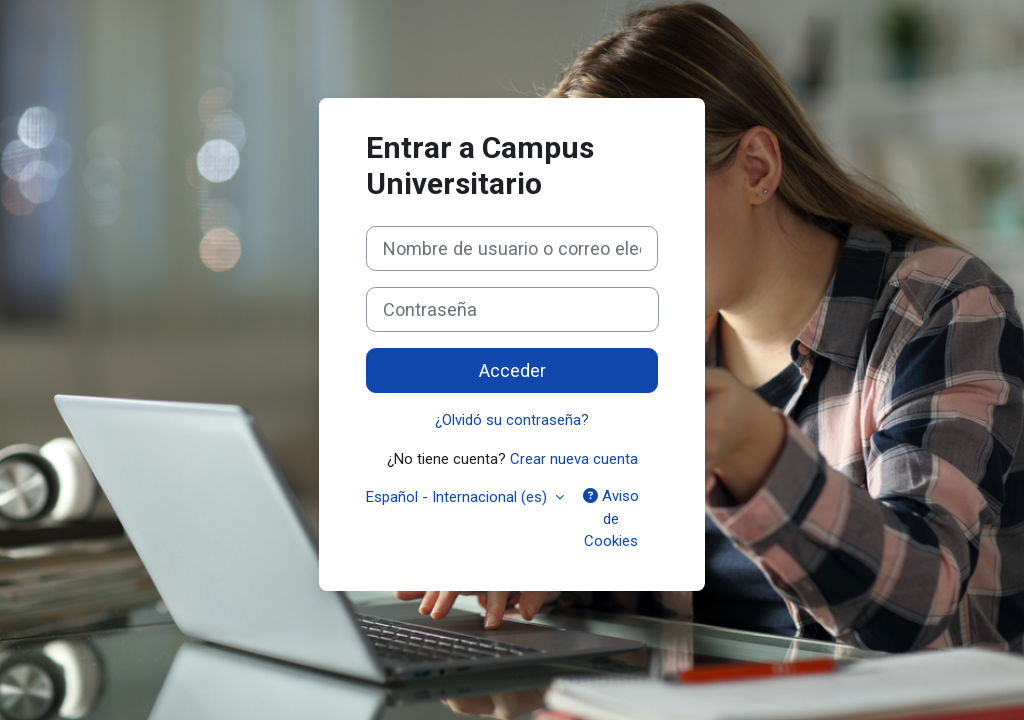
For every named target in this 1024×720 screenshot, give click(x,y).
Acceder (512, 370)
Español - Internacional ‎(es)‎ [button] (458, 497)
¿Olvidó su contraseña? (512, 420)
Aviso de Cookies (611, 518)
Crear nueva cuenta (574, 459)
